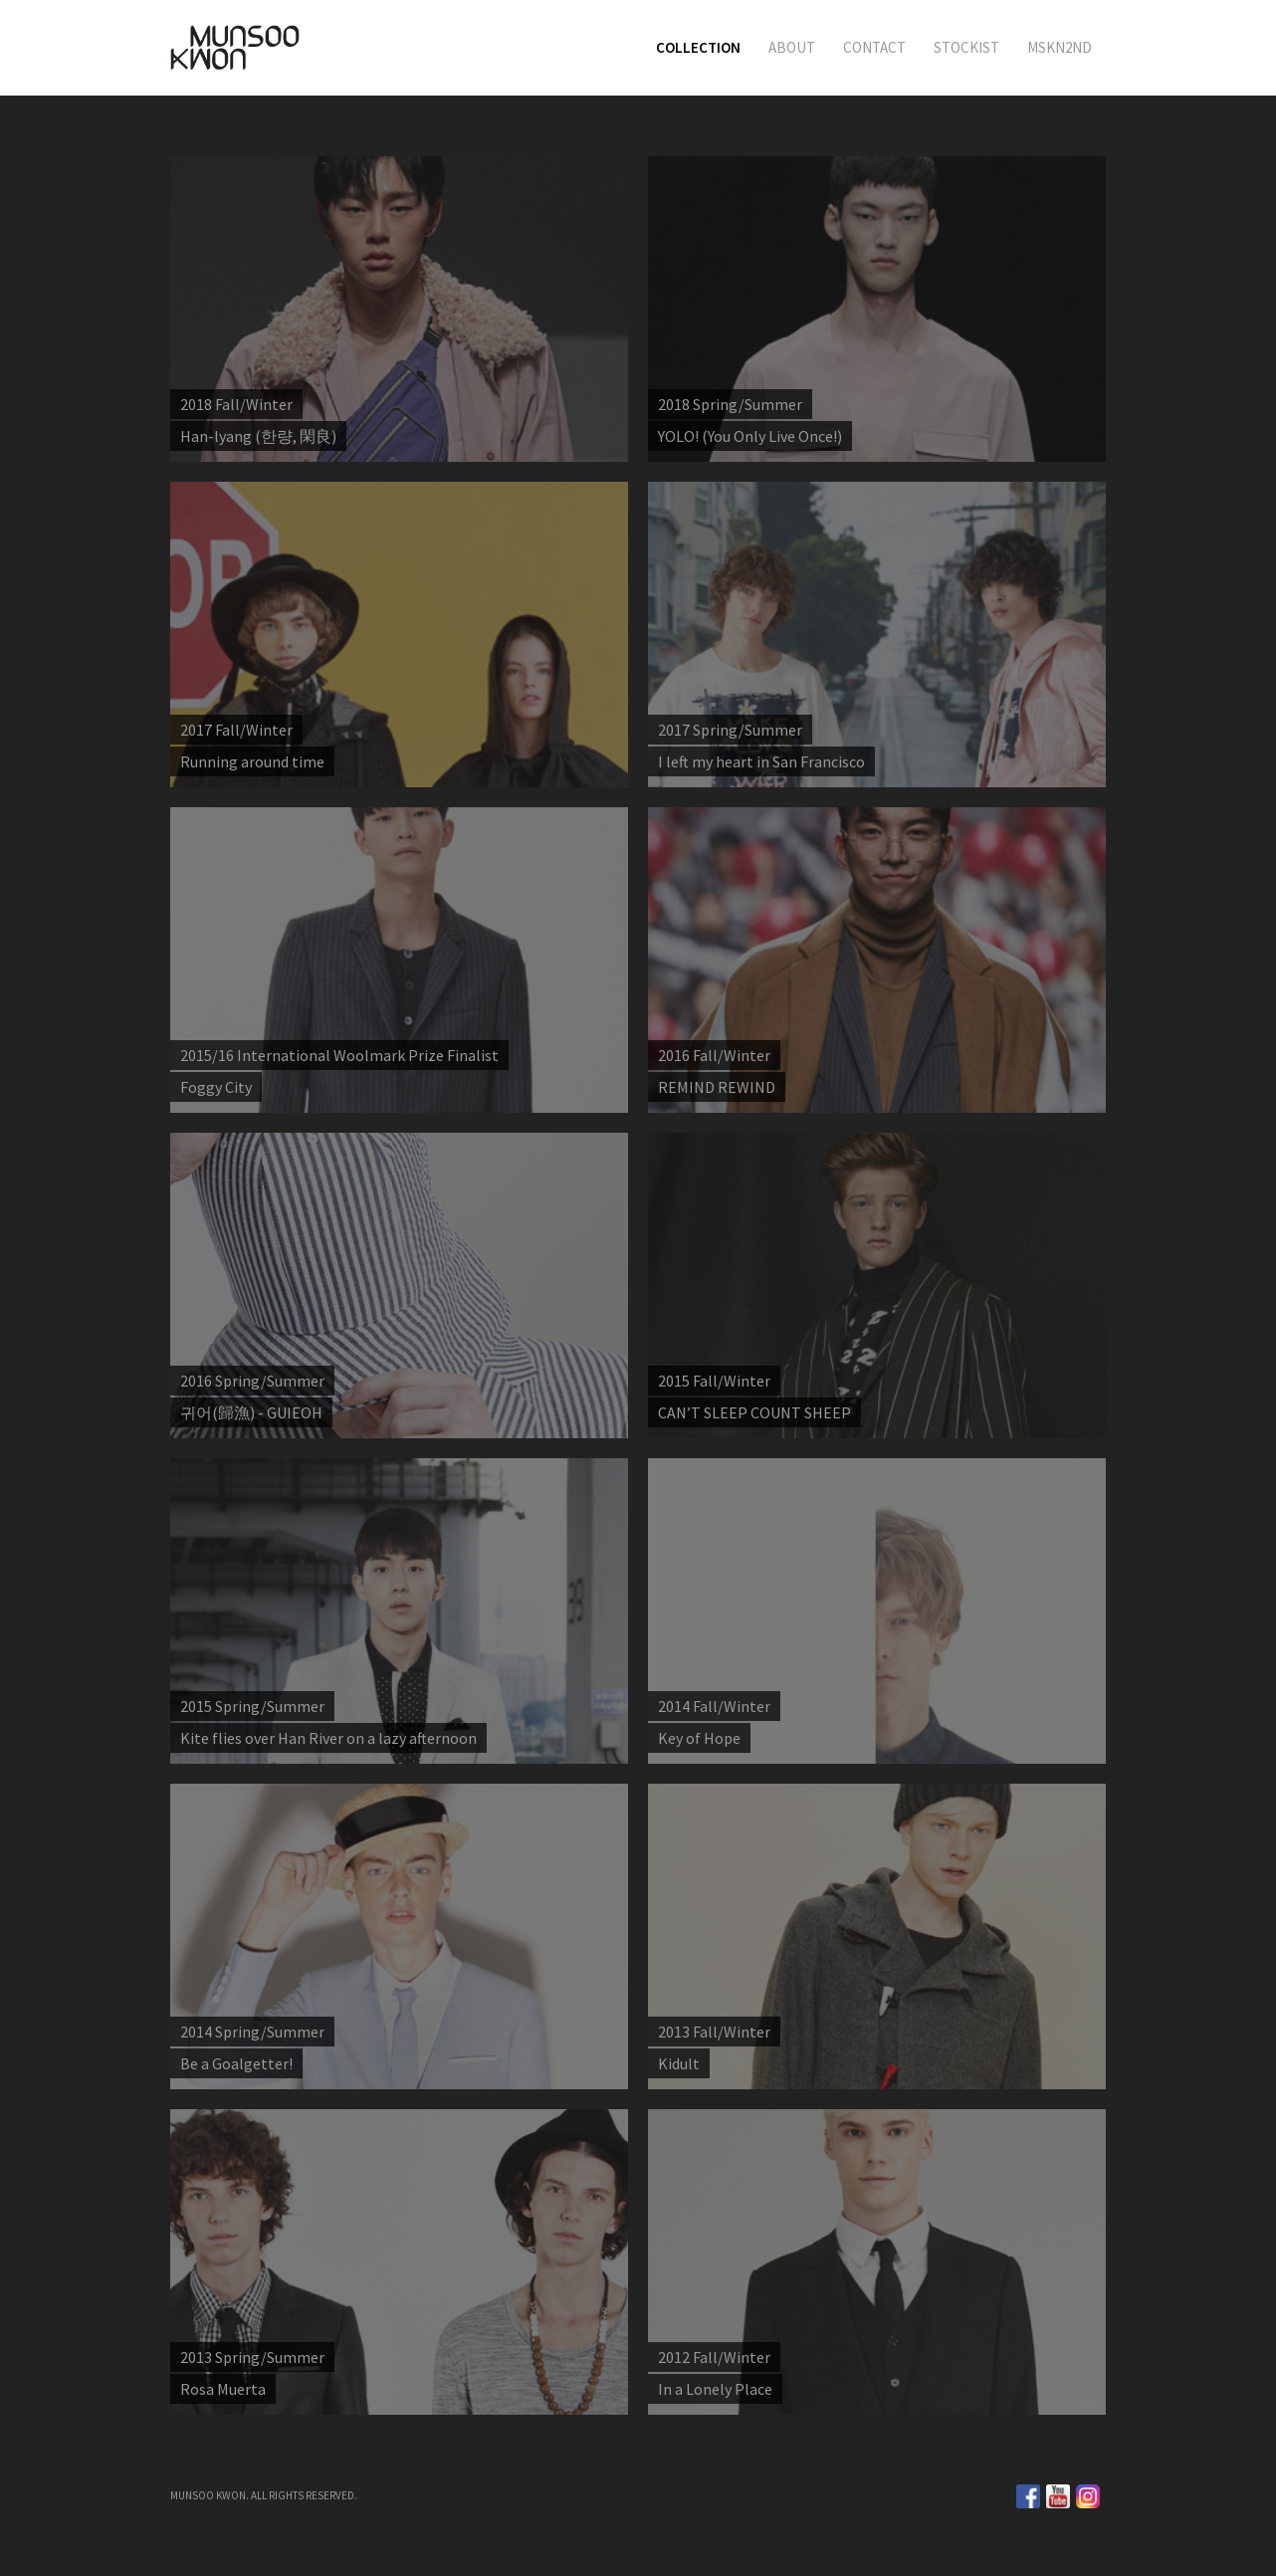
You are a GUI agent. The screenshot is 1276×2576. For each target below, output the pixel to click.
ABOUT (791, 47)
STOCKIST (966, 47)
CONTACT (874, 47)
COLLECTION (698, 47)
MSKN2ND (1059, 47)
